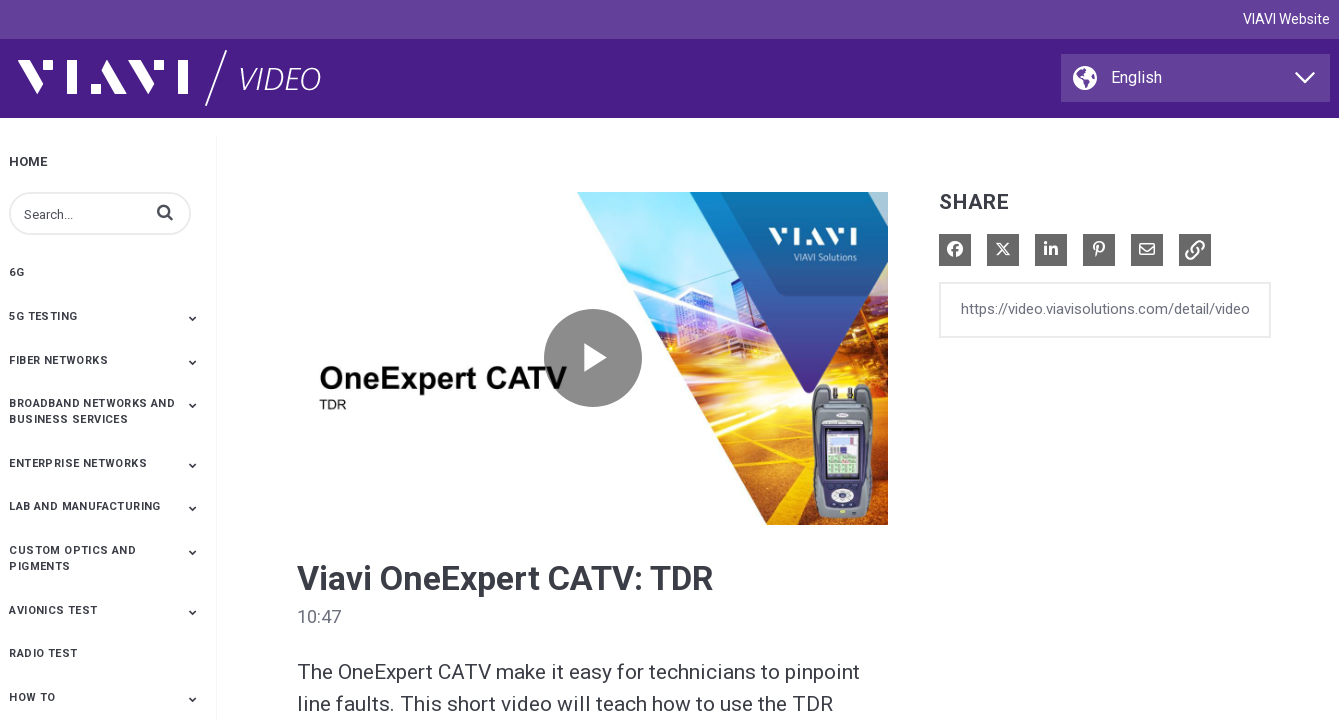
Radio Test (43, 653)
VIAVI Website (1286, 19)
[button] (165, 212)
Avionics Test (53, 610)
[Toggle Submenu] (193, 318)
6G (16, 272)
